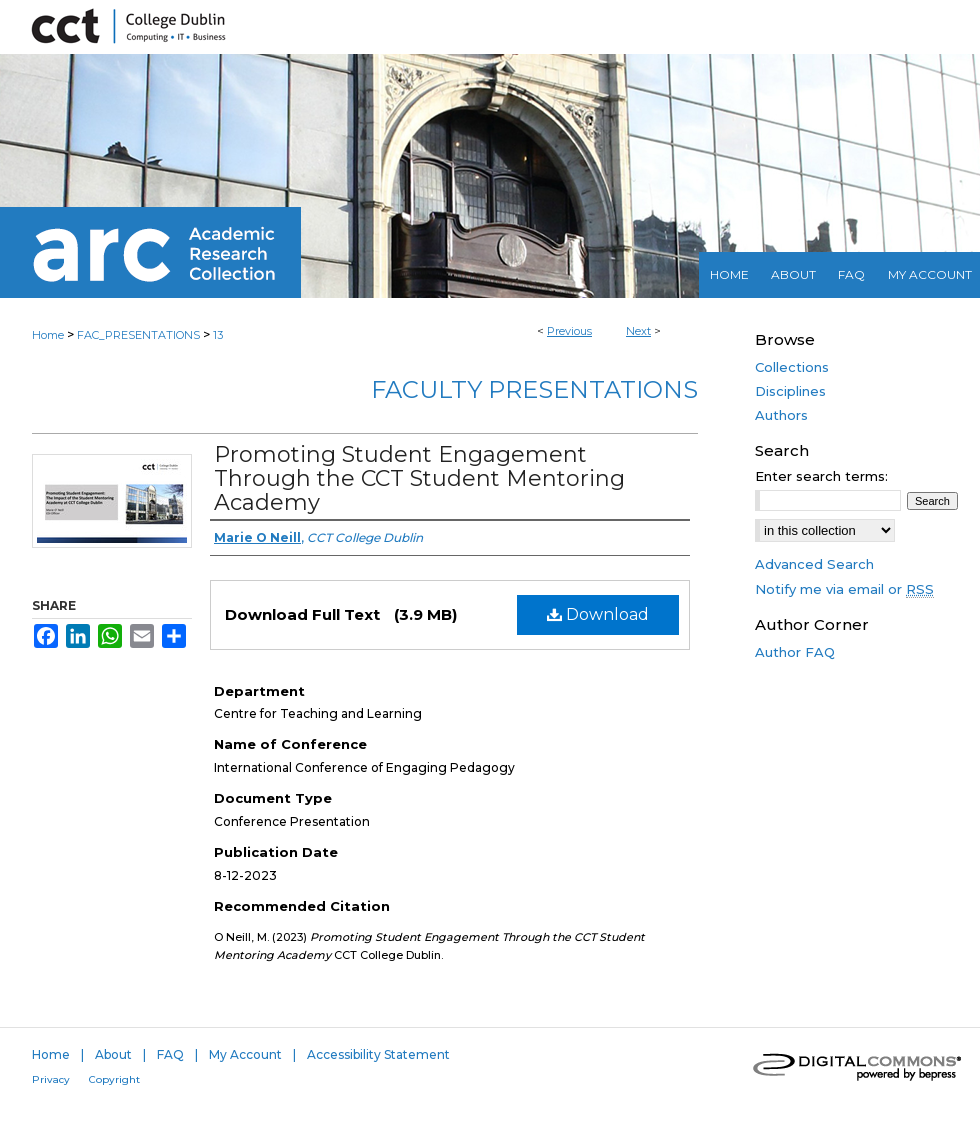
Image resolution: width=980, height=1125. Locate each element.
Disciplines (790, 391)
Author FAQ (795, 652)
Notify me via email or (844, 589)
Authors (781, 415)
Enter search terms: (821, 476)
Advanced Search (814, 564)
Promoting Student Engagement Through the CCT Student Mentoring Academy (419, 478)
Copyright (114, 1079)
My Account (245, 1054)
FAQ (170, 1054)
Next (638, 331)
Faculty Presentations (534, 389)
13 (218, 335)
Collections (792, 367)
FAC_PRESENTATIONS (138, 335)
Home (48, 335)
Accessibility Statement (378, 1054)
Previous (569, 331)
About (113, 1054)
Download (598, 614)
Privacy (51, 1079)
